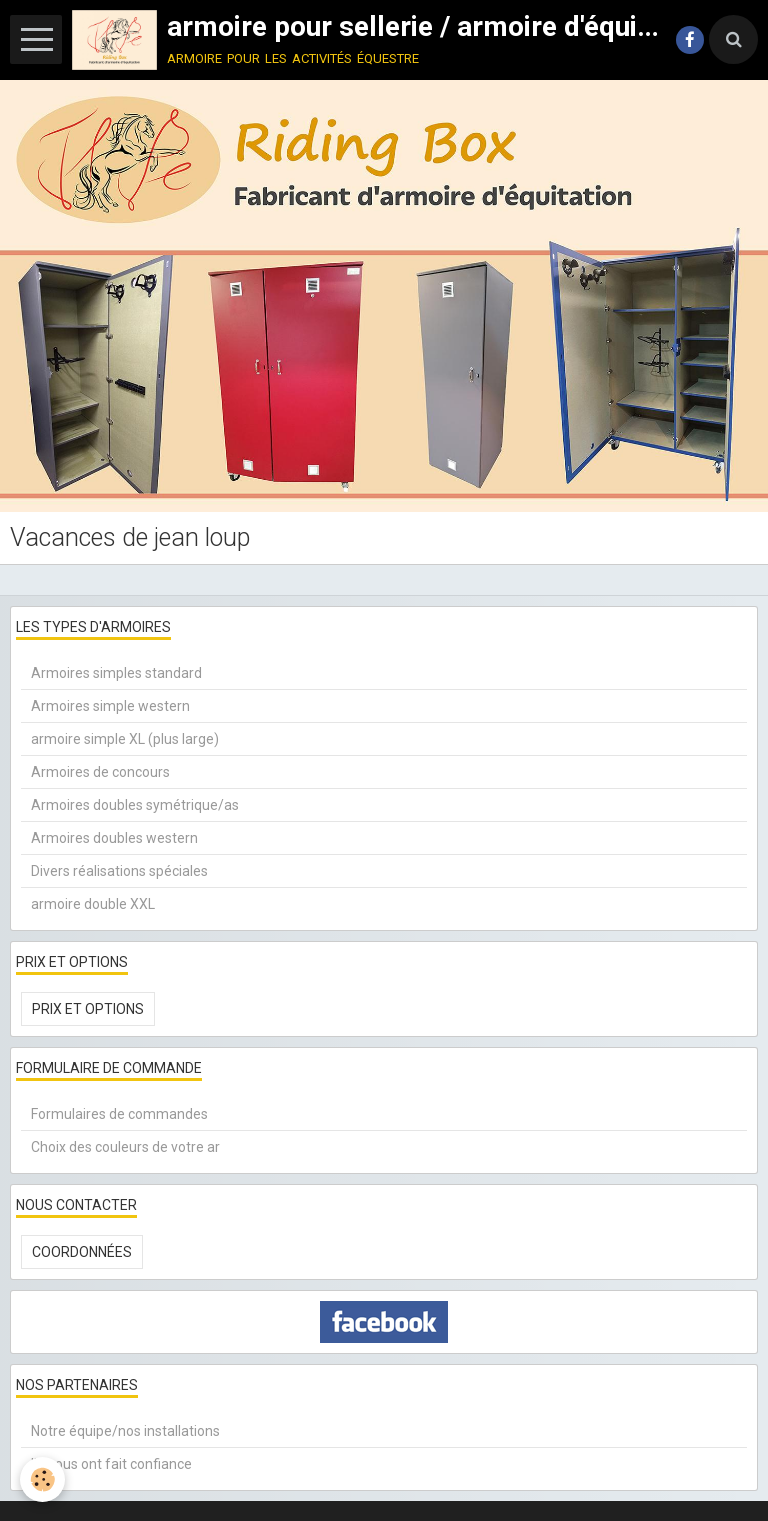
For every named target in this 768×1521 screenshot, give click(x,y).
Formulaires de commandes (119, 1114)
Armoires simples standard (116, 673)
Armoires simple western (110, 706)
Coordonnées (82, 1252)
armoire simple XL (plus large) (125, 739)
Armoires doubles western (114, 838)
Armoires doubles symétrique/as (135, 805)
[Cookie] (42, 1479)
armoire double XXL (93, 904)
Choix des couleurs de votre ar (125, 1147)
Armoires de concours (100, 772)
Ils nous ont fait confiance (111, 1464)
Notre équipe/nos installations (125, 1431)
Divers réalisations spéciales (119, 871)
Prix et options (88, 1009)
